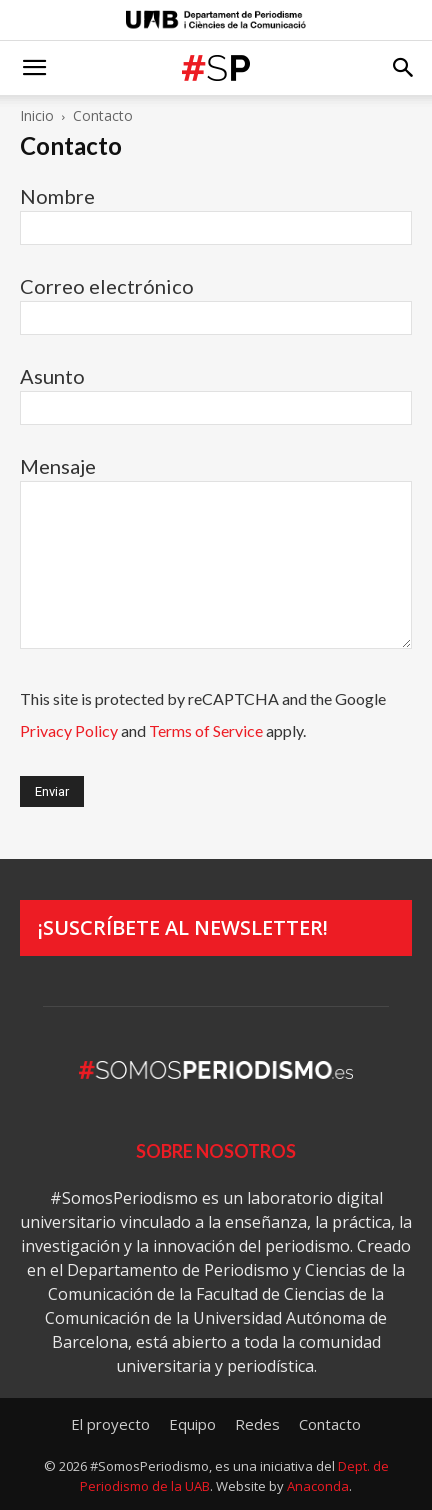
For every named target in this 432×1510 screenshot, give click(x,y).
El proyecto (110, 1424)
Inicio (37, 115)
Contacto (330, 1424)
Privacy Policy (69, 730)
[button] (34, 68)
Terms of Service (206, 730)
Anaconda (318, 1486)
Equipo (192, 1424)
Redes (257, 1424)
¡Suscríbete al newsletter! (183, 927)
